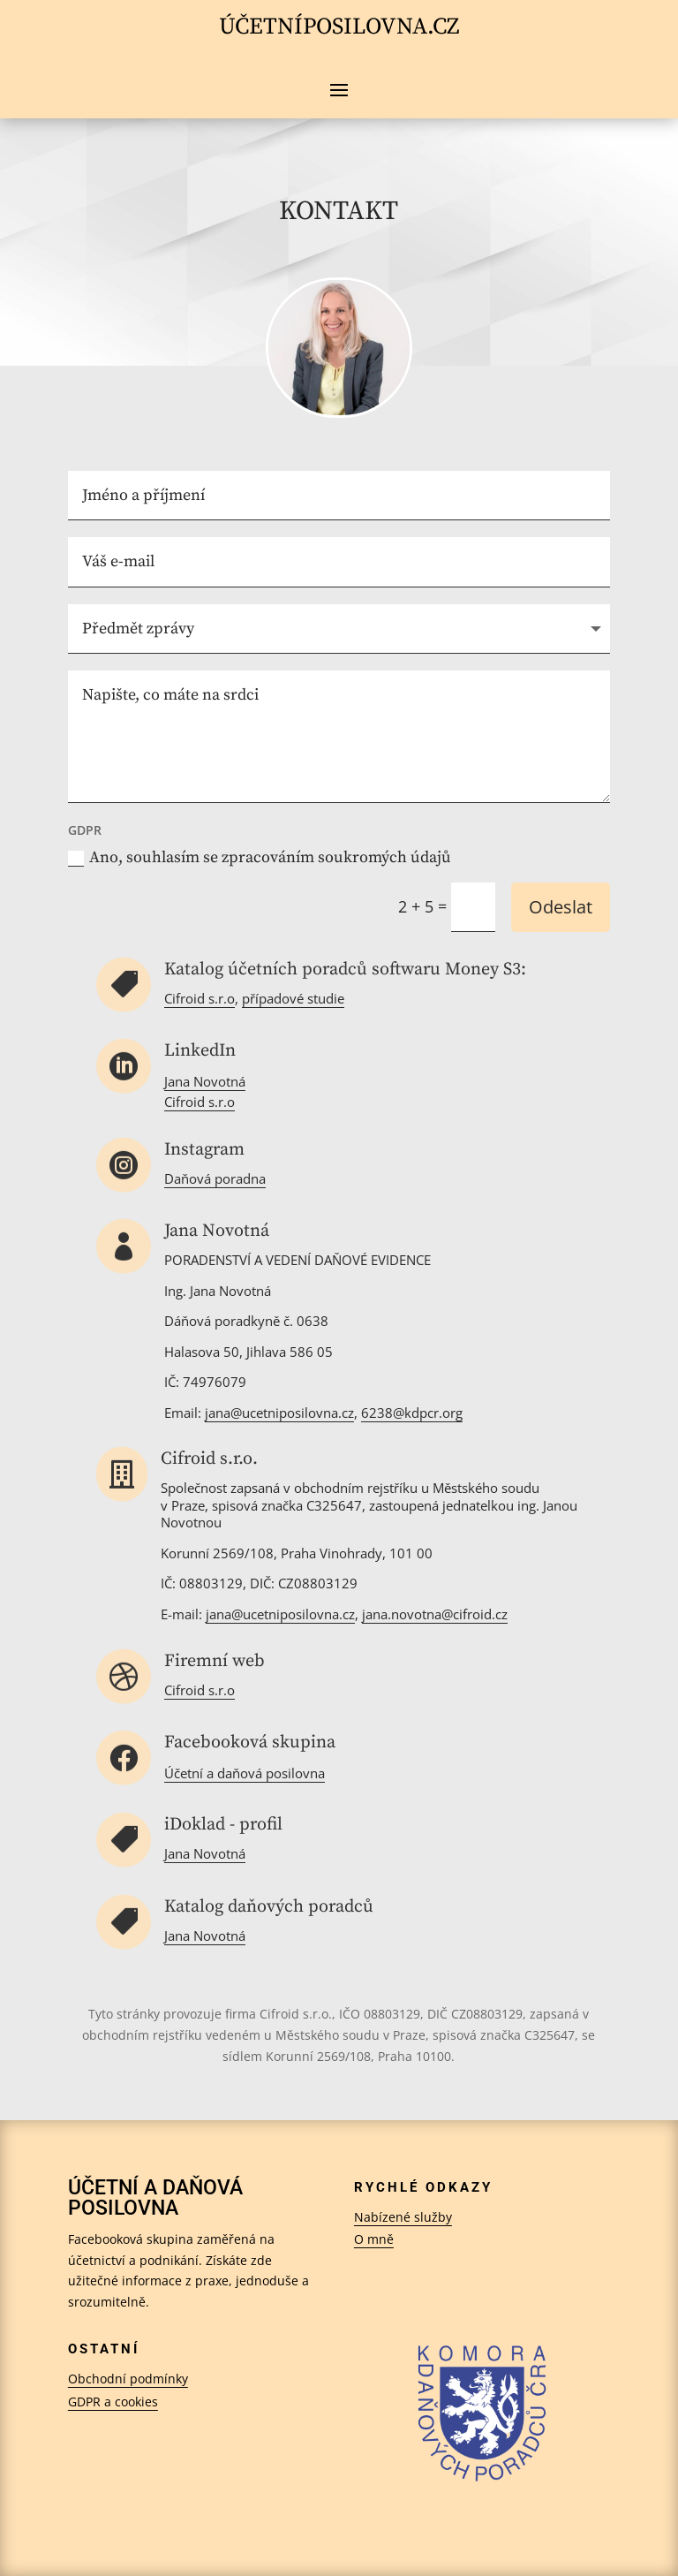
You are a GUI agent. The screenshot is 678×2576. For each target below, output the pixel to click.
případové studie (293, 998)
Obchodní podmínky (128, 2378)
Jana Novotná (204, 1081)
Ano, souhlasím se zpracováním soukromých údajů (259, 857)
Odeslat (560, 907)
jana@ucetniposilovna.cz (280, 1614)
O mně (374, 2239)
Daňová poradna (215, 1178)
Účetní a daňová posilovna (244, 1773)
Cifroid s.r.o (199, 998)
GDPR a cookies (113, 2401)
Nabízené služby (403, 2217)
